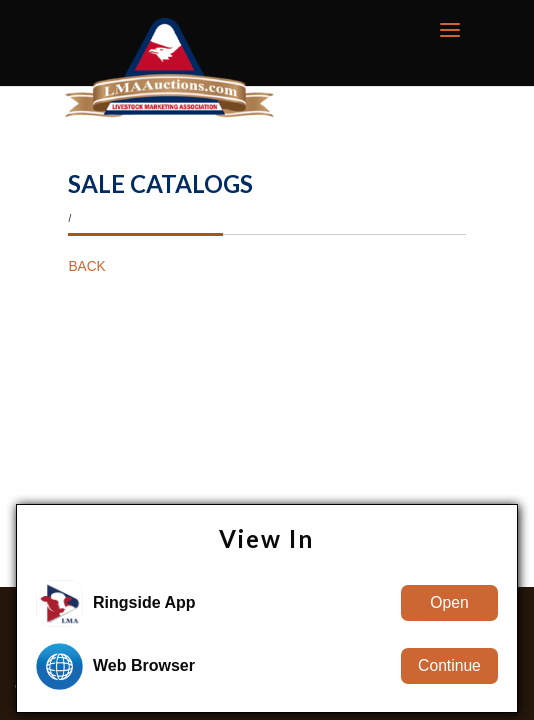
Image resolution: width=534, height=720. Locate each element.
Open (449, 602)
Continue (449, 665)
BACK (86, 266)
